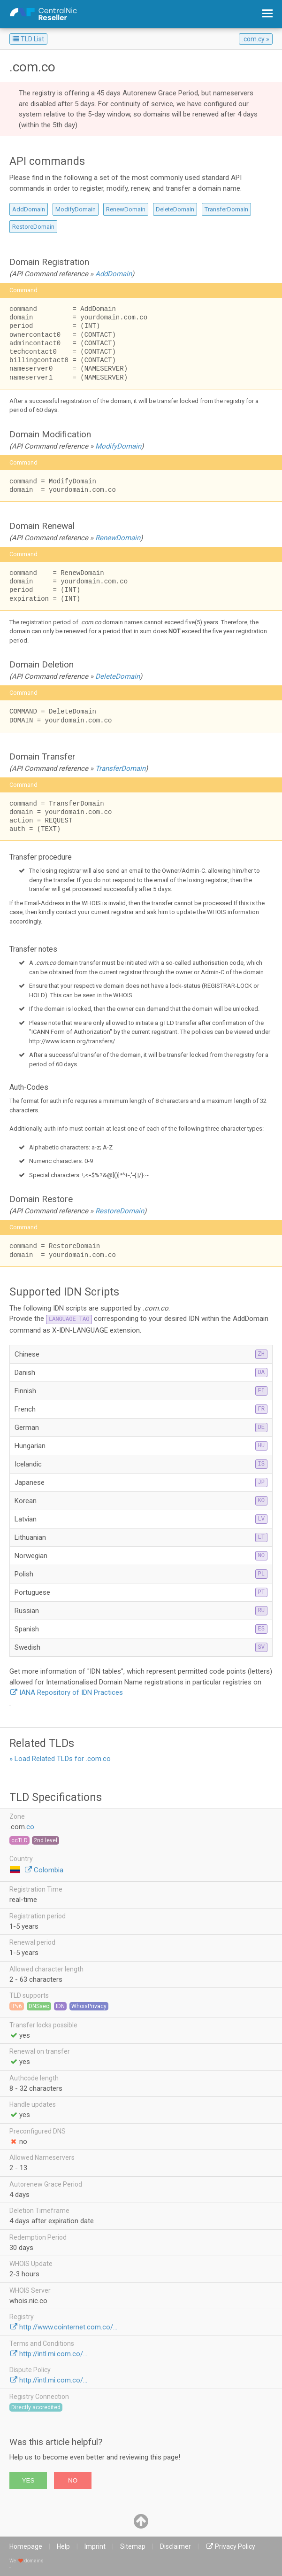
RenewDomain (125, 209)
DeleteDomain (175, 209)
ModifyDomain (75, 209)
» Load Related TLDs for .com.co (60, 1758)
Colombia (48, 1870)
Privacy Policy (235, 2546)
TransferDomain (226, 209)
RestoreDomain (33, 226)
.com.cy (253, 39)
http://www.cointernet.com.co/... (68, 2327)
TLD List (28, 39)
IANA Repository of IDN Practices (71, 1692)
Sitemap (132, 2546)
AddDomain (28, 209)
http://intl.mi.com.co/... (53, 2354)
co (30, 1827)
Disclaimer (175, 2546)
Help (63, 2546)
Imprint (95, 2546)
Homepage (25, 2546)
